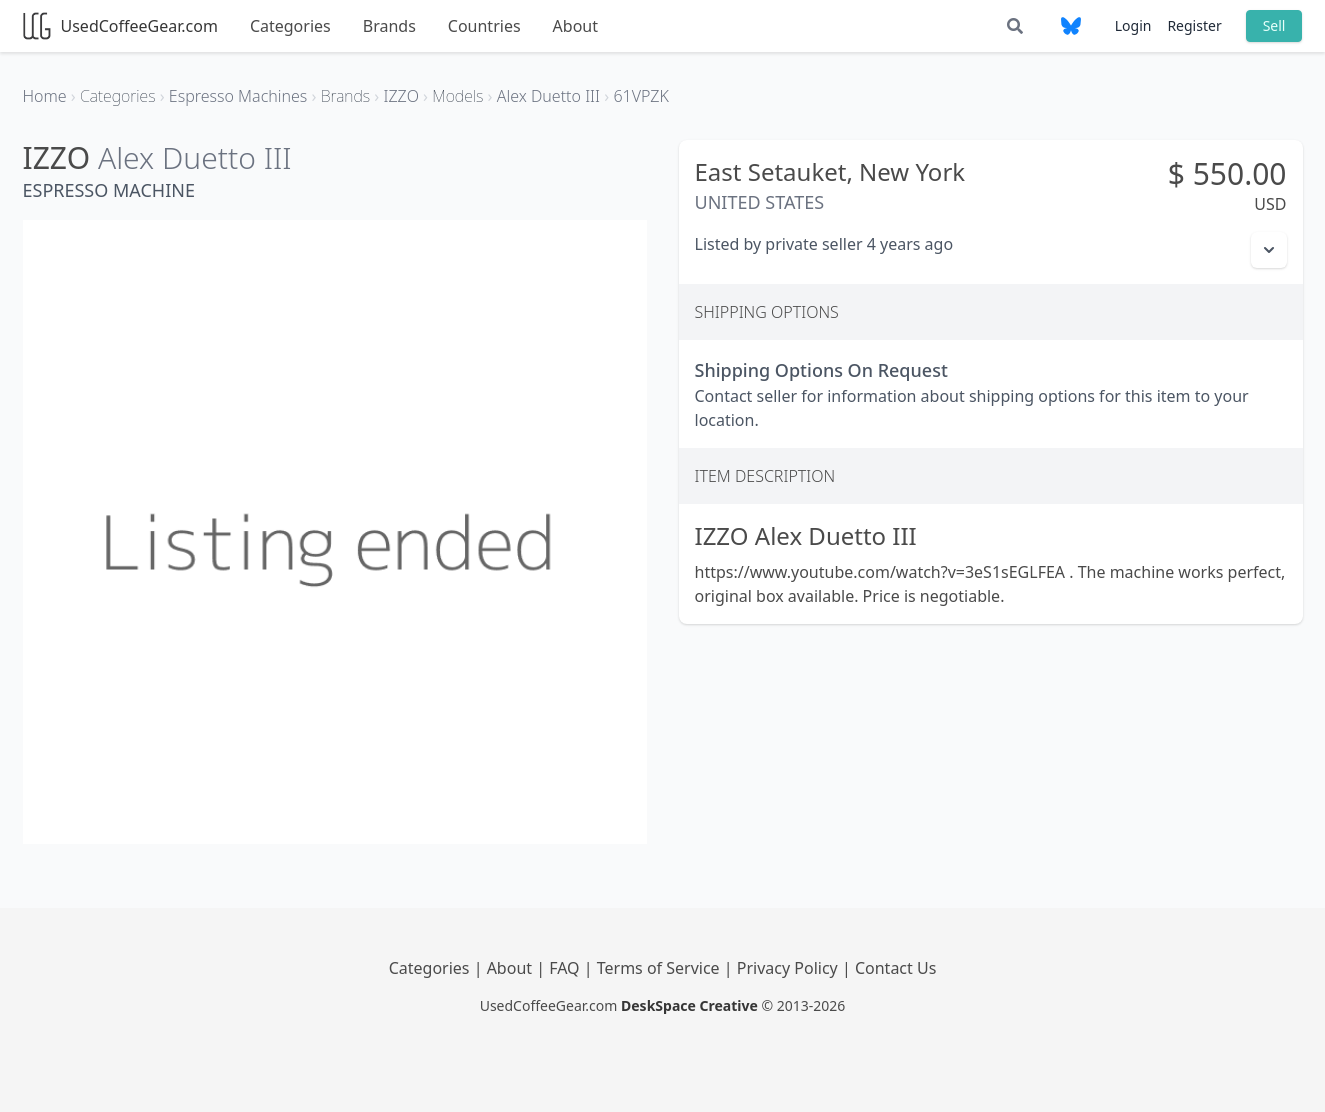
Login (1133, 25)
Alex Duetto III (195, 157)
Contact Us (895, 968)
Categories (290, 26)
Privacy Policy (789, 968)
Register (1194, 25)
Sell (1274, 25)
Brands (389, 26)
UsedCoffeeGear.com (120, 26)
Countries (484, 26)
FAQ (566, 968)
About (575, 26)
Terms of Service (660, 968)
